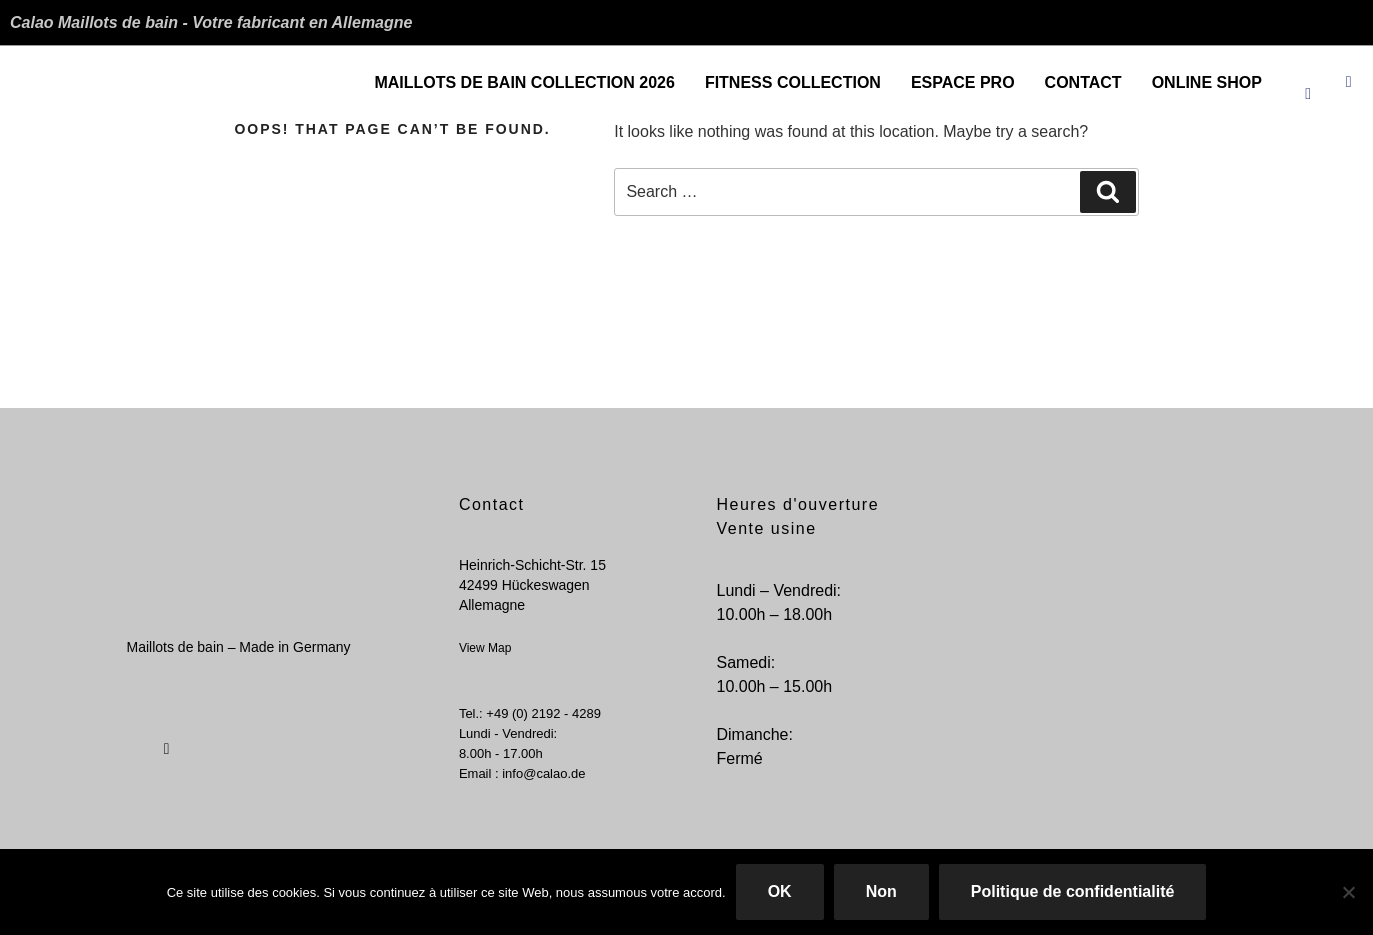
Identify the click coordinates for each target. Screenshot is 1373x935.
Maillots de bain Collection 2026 (524, 82)
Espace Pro (963, 82)
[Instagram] (1349, 75)
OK (780, 891)
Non (881, 891)
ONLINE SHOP (1207, 82)
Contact (1083, 82)
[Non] (1348, 892)
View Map (485, 648)
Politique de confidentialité (1073, 891)
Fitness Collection (793, 82)
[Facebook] (1308, 75)
